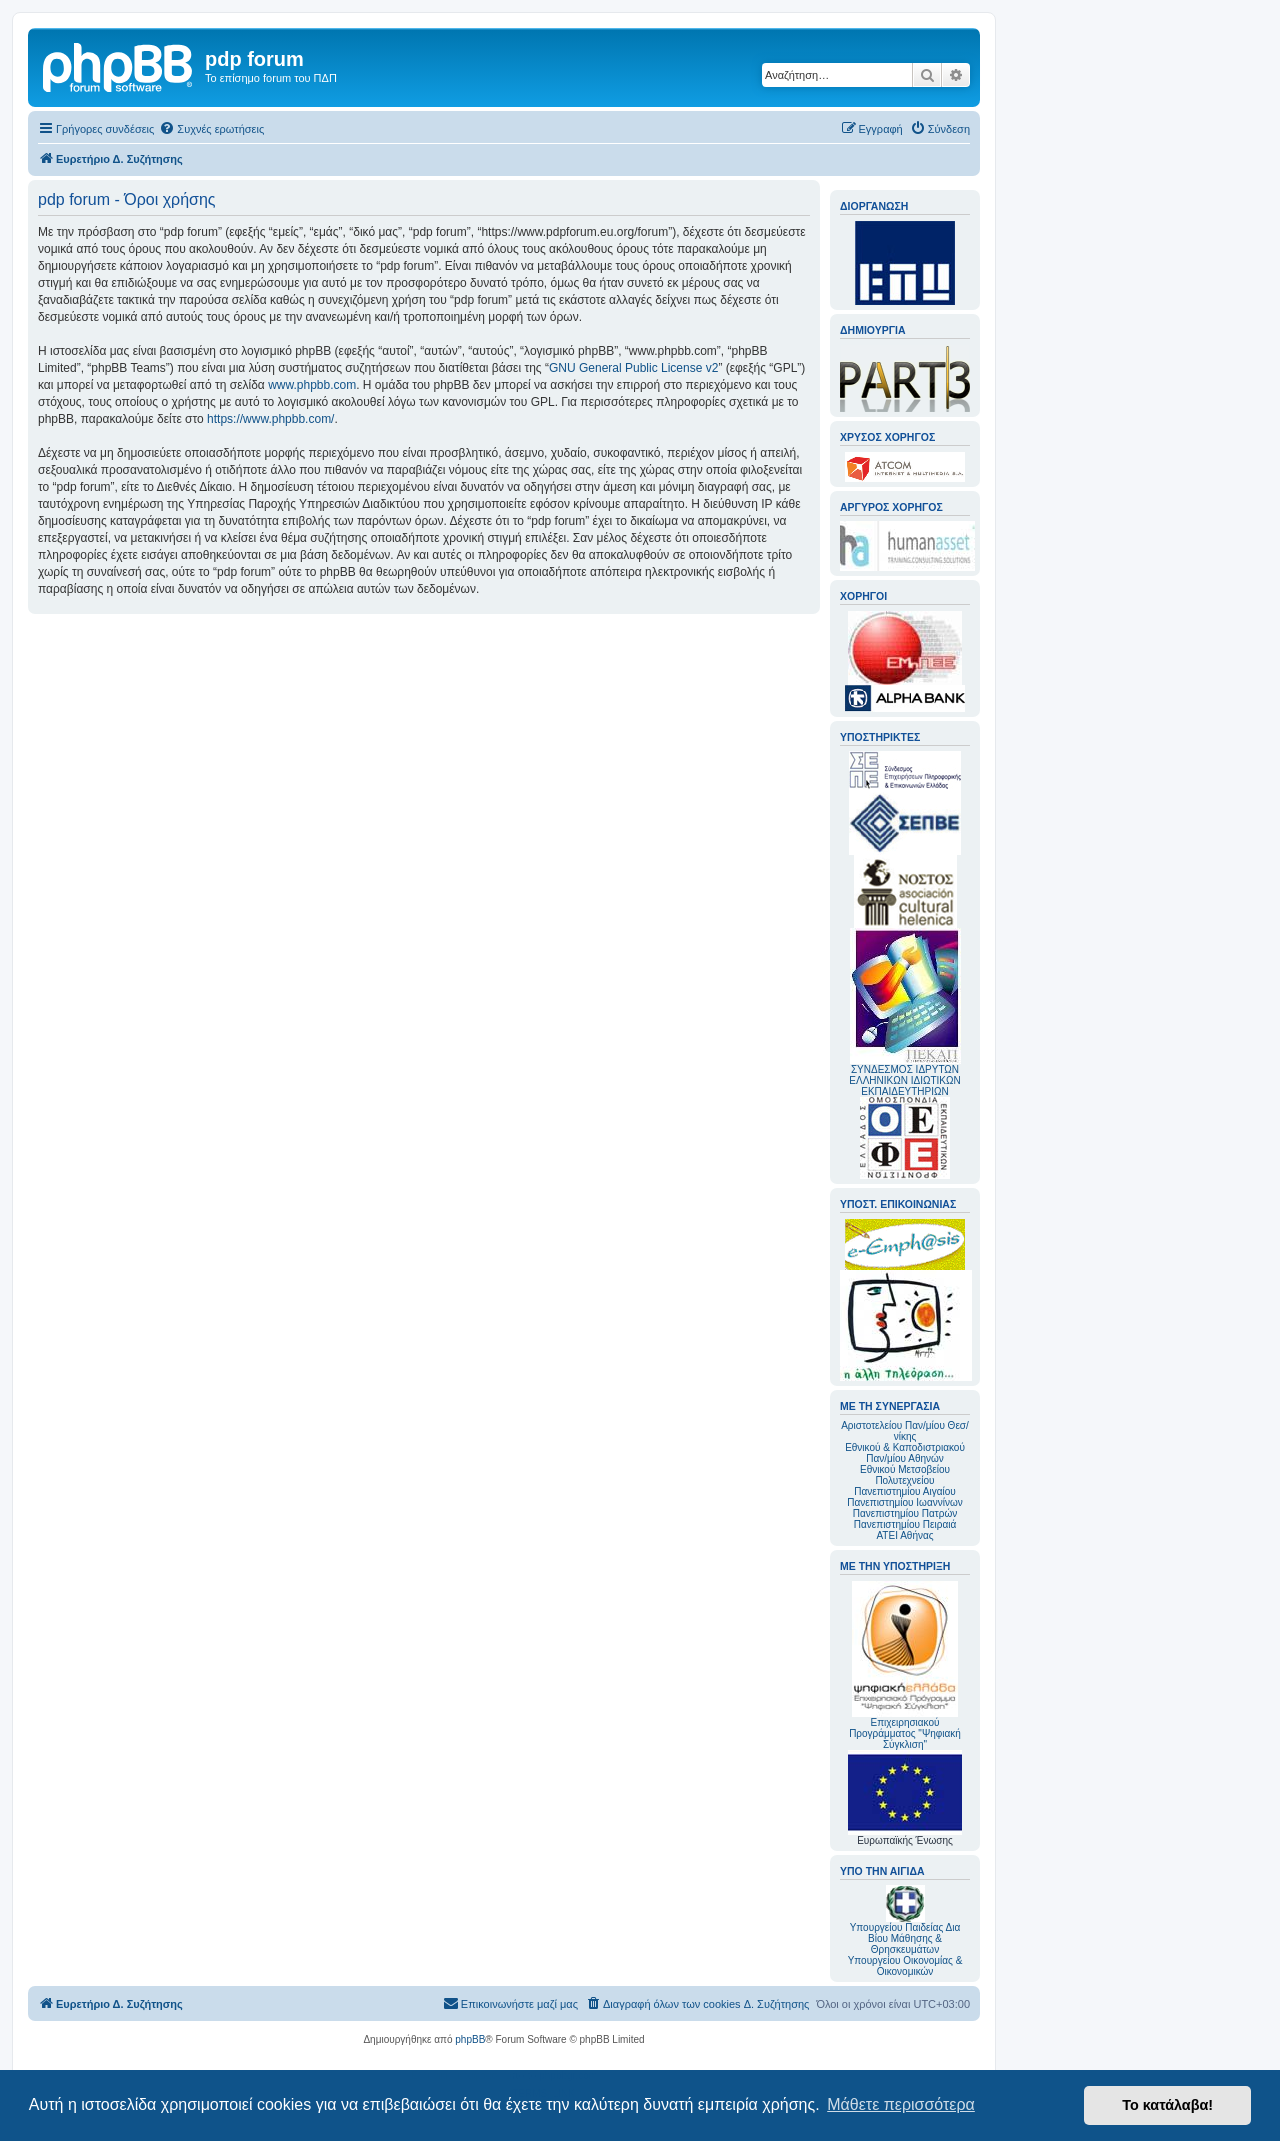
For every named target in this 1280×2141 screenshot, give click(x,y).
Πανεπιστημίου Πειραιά (905, 1524)
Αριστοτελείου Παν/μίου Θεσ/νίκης (905, 1431)
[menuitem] (211, 129)
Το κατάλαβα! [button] (1167, 2105)
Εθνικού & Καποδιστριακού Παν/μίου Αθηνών (905, 1453)
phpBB (470, 2039)
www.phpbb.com (312, 385)
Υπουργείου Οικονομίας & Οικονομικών (905, 1966)
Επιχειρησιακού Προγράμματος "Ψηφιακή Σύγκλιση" (905, 1665)
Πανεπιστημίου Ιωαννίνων (904, 1502)
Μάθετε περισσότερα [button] (901, 2104)
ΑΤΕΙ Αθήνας (904, 1535)
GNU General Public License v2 (633, 368)
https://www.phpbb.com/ (270, 419)
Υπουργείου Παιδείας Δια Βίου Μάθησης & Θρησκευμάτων (905, 1938)
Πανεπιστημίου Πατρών (905, 1513)
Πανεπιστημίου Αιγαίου (904, 1491)
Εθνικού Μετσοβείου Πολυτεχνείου (905, 1475)
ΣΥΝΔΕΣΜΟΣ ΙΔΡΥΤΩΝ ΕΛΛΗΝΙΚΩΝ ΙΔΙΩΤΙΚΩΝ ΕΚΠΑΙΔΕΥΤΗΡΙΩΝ (904, 1080)
